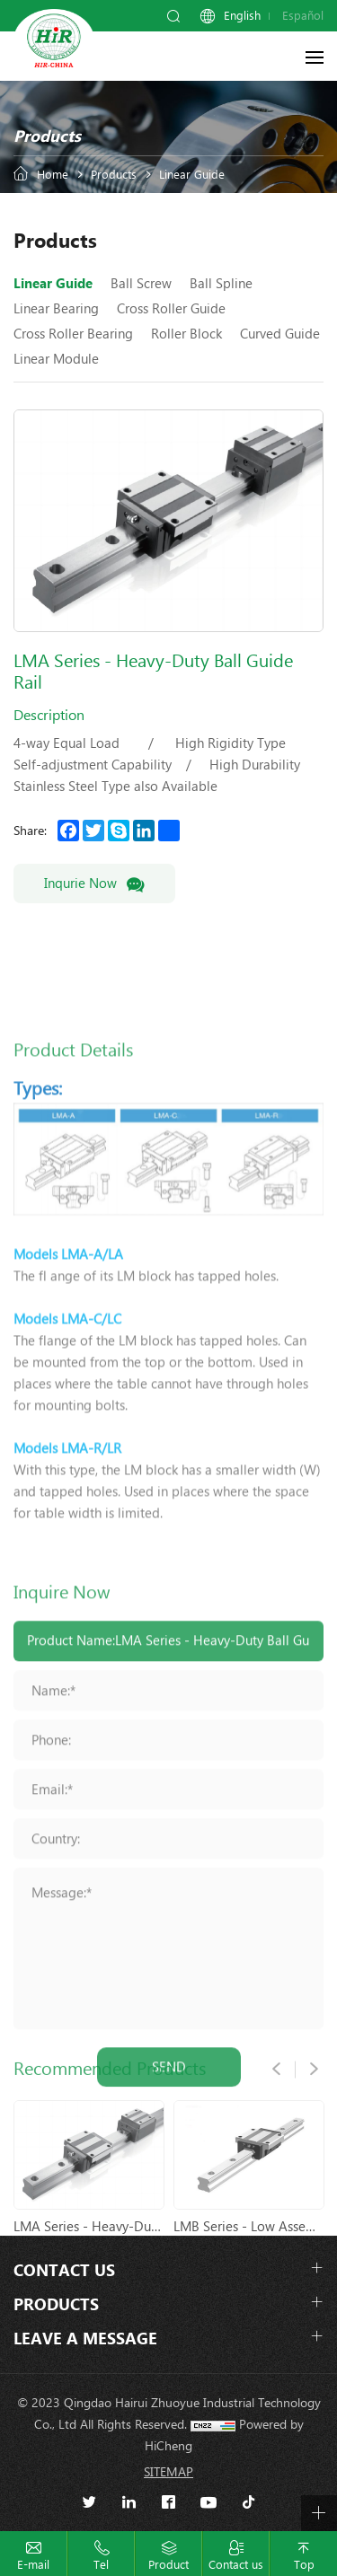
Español (303, 15)
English (242, 15)
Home (52, 174)
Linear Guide (192, 174)
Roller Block (186, 334)
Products (114, 174)
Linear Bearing (56, 309)
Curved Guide (280, 334)
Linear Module (56, 359)
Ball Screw (141, 284)
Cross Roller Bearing (73, 334)
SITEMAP (168, 2472)
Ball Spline (221, 284)
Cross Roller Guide (171, 309)
